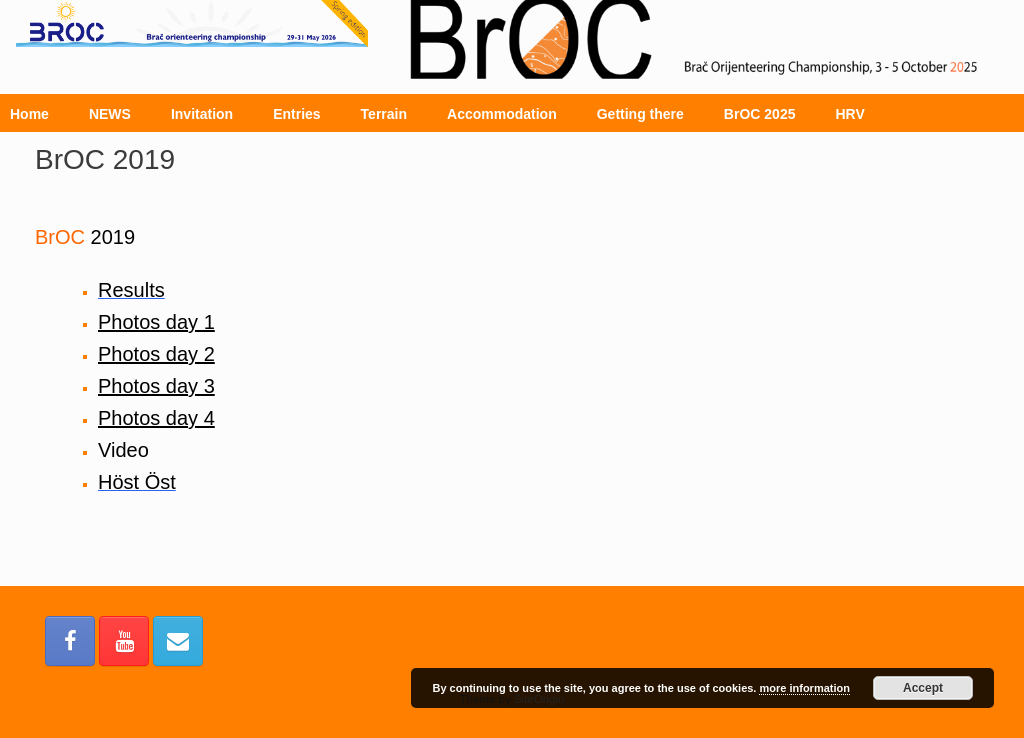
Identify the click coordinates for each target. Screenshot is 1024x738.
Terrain (384, 114)
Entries (296, 114)
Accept (923, 688)
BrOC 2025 (760, 114)
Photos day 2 (156, 354)
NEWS (110, 114)
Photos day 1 (156, 322)
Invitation (202, 114)
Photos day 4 (156, 418)
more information (804, 688)
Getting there (640, 114)
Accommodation (502, 114)
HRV (849, 114)
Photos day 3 (156, 386)
